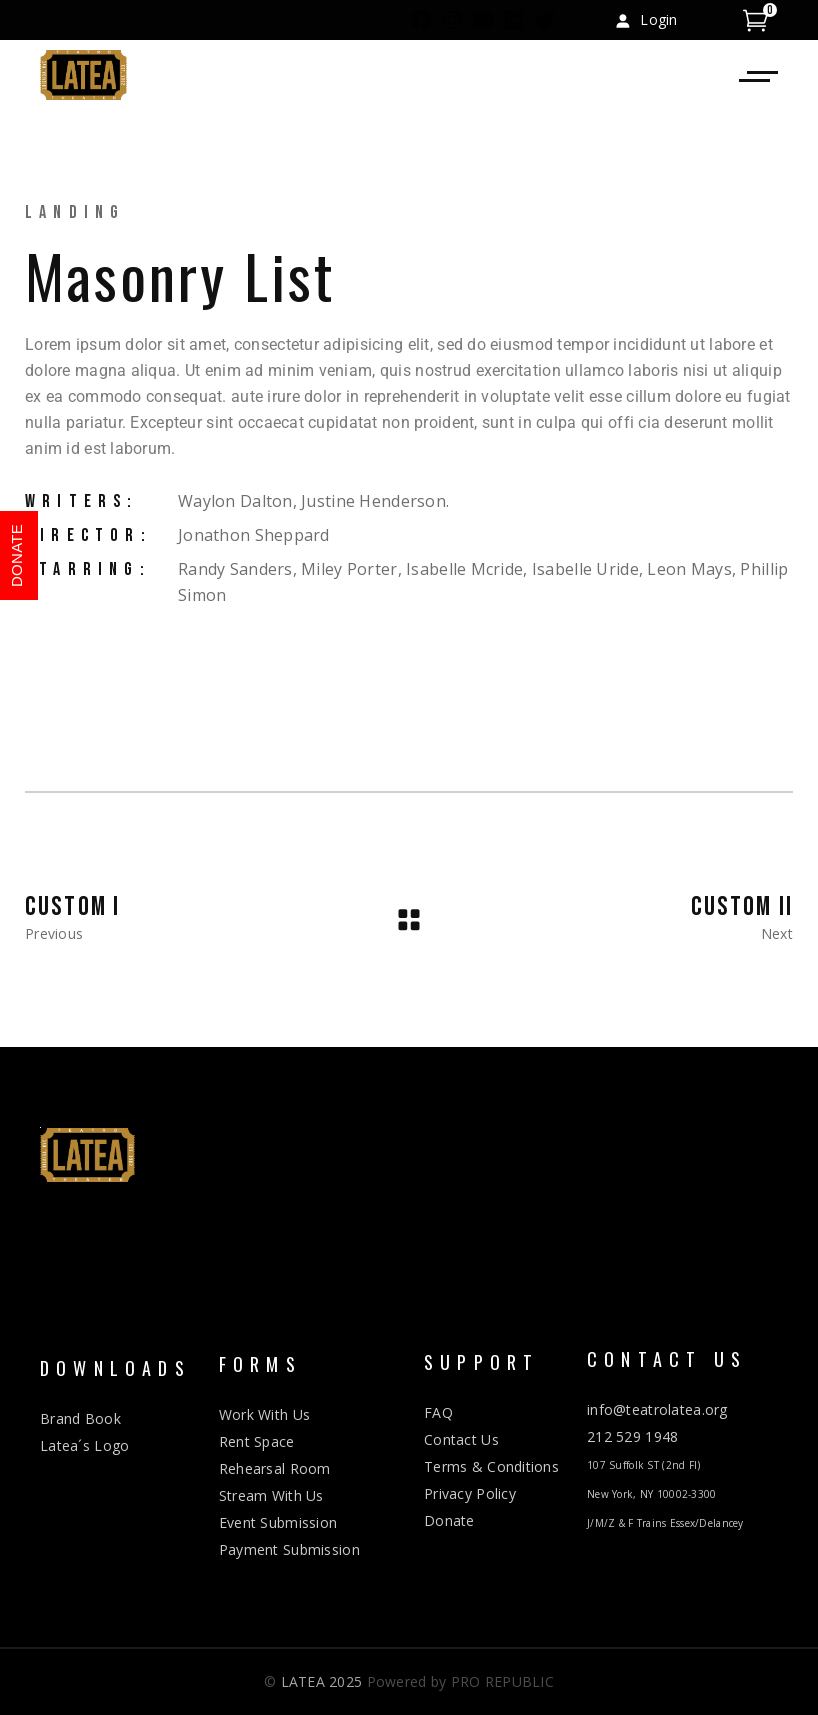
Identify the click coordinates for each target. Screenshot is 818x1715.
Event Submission (278, 1522)
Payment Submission (289, 1549)
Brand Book (80, 1418)
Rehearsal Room (275, 1468)
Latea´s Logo (84, 1445)
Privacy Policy (470, 1493)
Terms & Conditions (491, 1466)
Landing (75, 212)
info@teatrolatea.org (657, 1409)
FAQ (438, 1412)
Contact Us (461, 1439)
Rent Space (257, 1441)
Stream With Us (271, 1495)
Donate (449, 1520)
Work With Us (264, 1414)
